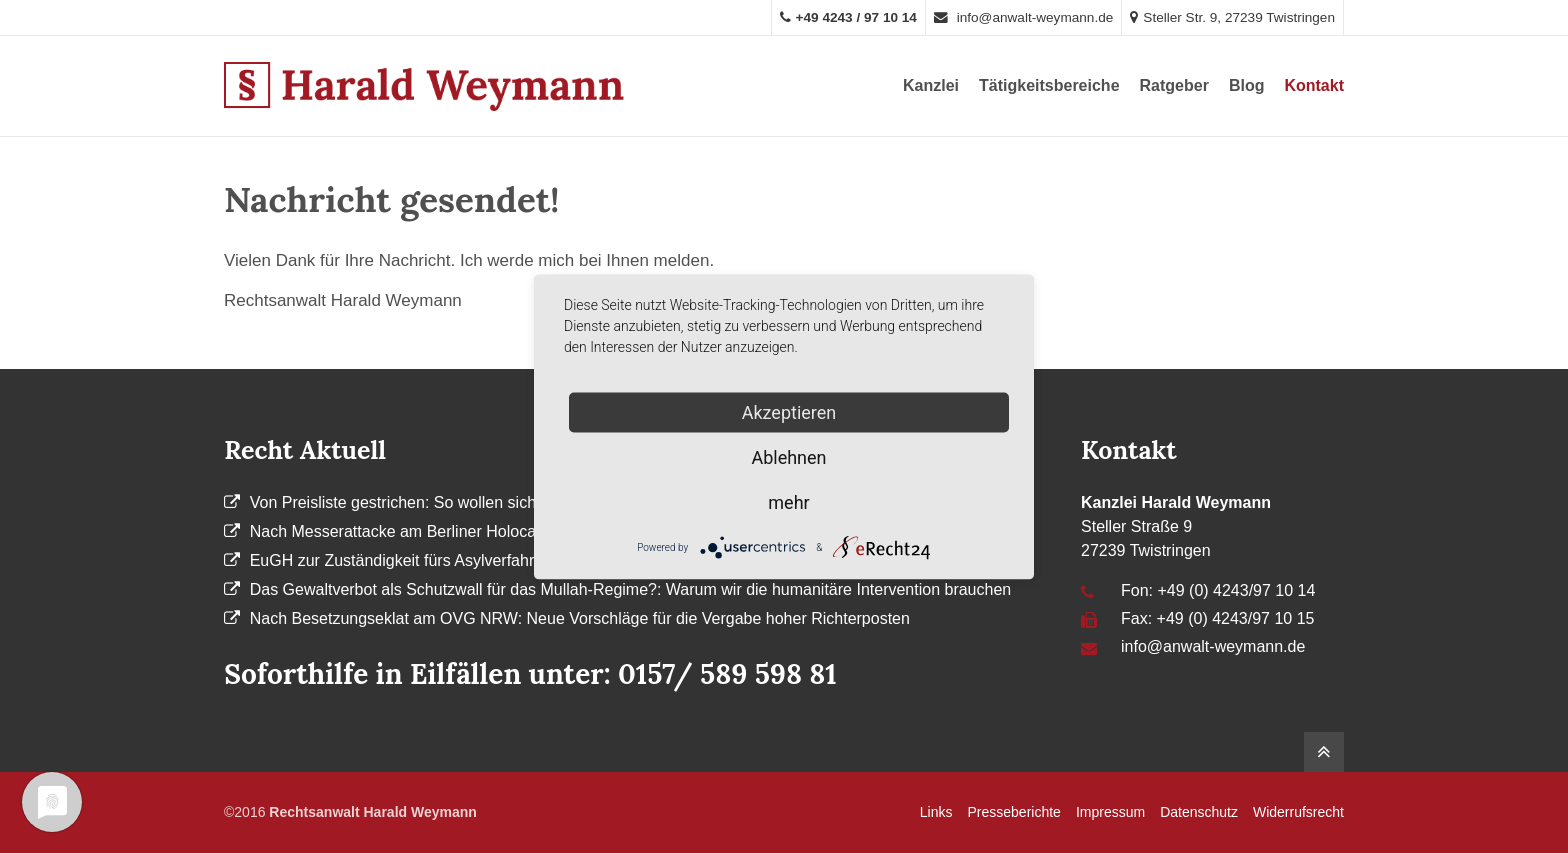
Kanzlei (931, 85)
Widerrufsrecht (1298, 812)
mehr (788, 502)
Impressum (1110, 812)
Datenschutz (1199, 812)
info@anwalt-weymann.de (1023, 17)
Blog (1247, 85)
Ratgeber (1174, 85)
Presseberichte (1014, 812)
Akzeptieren (789, 412)
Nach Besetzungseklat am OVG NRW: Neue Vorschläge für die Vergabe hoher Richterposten (580, 618)
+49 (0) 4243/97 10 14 (1236, 590)
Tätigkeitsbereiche (1049, 85)
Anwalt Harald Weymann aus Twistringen (424, 86)
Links (936, 812)
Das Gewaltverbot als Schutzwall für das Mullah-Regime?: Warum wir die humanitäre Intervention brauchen (631, 589)
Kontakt (1314, 85)
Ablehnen (788, 457)
